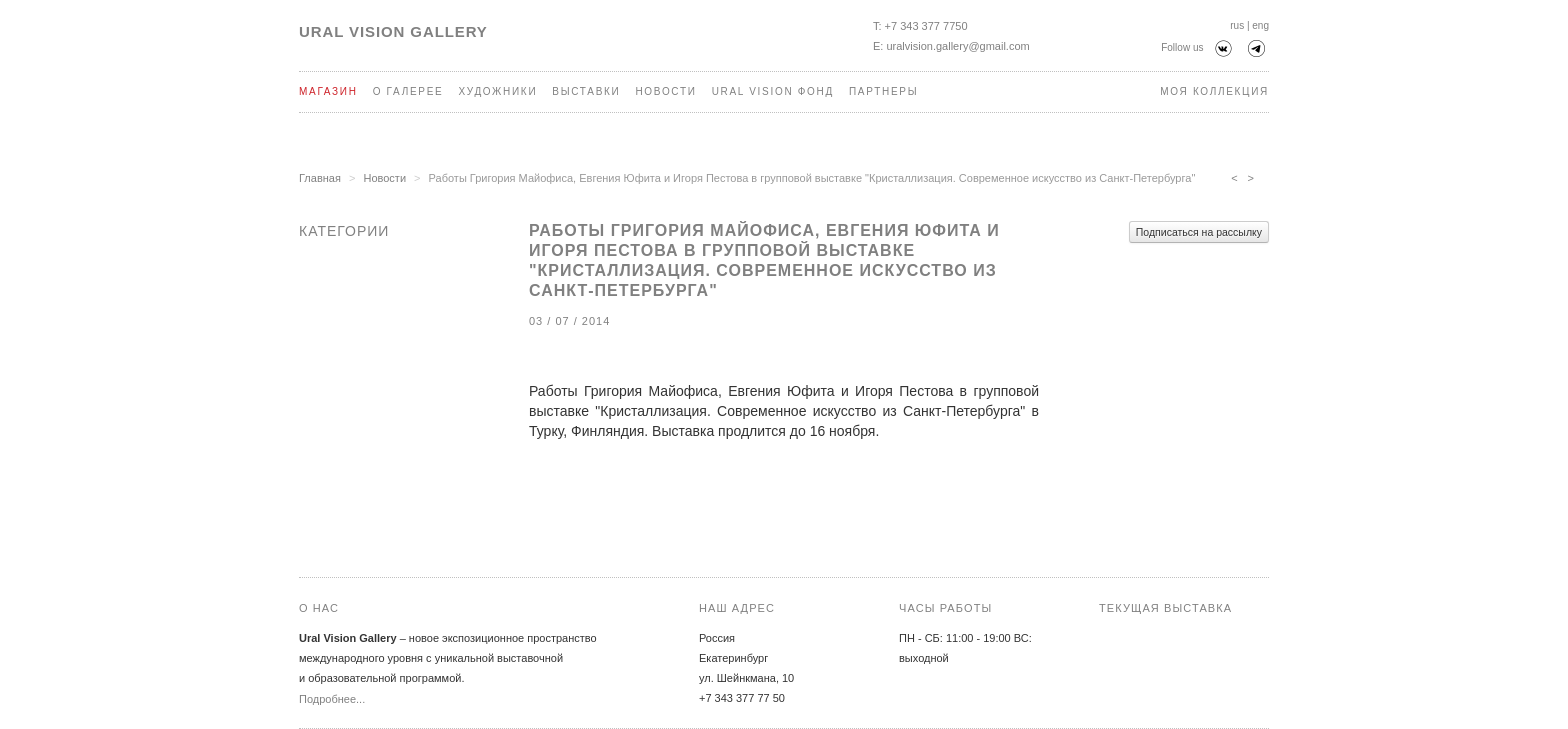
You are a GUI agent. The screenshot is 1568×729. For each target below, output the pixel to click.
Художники (497, 91)
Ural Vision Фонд (773, 91)
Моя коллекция (1214, 91)
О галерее (408, 91)
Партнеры (883, 91)
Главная (320, 178)
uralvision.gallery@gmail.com (957, 46)
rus (1237, 25)
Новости (665, 91)
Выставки (586, 91)
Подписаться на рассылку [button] (1199, 232)
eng (1260, 25)
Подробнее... (332, 699)
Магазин (328, 91)
